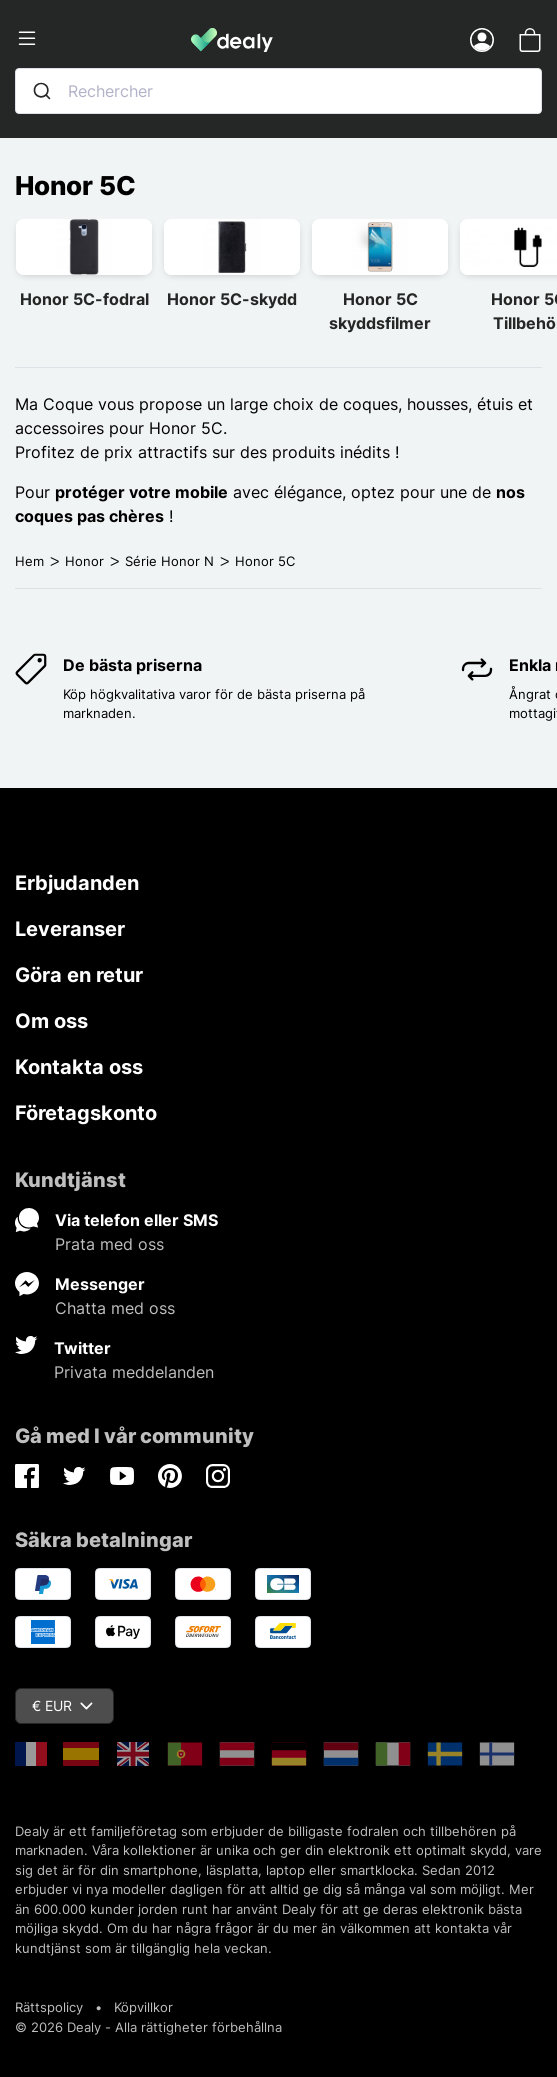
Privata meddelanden (134, 1372)
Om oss (51, 1021)
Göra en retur (79, 975)
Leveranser (70, 929)
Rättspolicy (49, 2007)
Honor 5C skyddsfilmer (380, 311)
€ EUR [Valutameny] (62, 1705)
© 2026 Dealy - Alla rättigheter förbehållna (148, 2027)
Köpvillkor (143, 2007)
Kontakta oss (79, 1067)
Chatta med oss (115, 1308)
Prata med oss (109, 1244)
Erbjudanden (77, 883)
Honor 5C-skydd (232, 299)
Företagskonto (86, 1113)
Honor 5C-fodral (84, 299)
